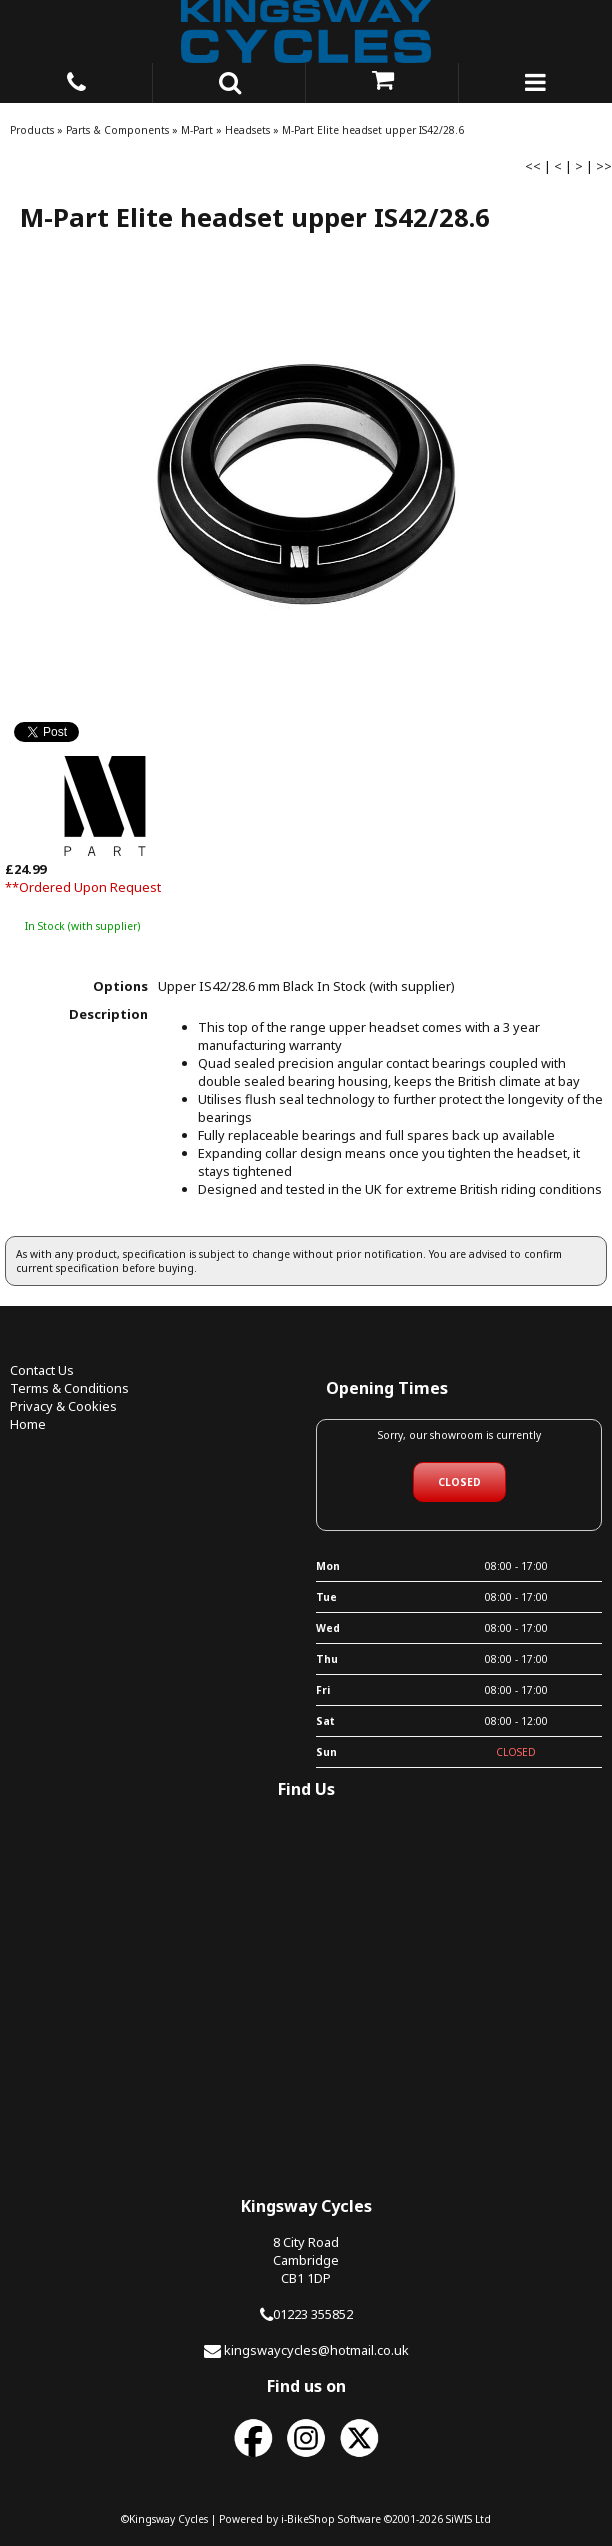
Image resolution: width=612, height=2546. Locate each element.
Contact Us (42, 1370)
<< (533, 166)
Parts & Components (117, 130)
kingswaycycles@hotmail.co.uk (316, 2350)
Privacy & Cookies (63, 1406)
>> (604, 166)
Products (32, 130)
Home (28, 1424)
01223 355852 (313, 2314)
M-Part (197, 130)
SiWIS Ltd (468, 2519)
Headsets (247, 130)
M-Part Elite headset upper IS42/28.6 (373, 130)
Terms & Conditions (69, 1388)
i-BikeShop (308, 2519)
